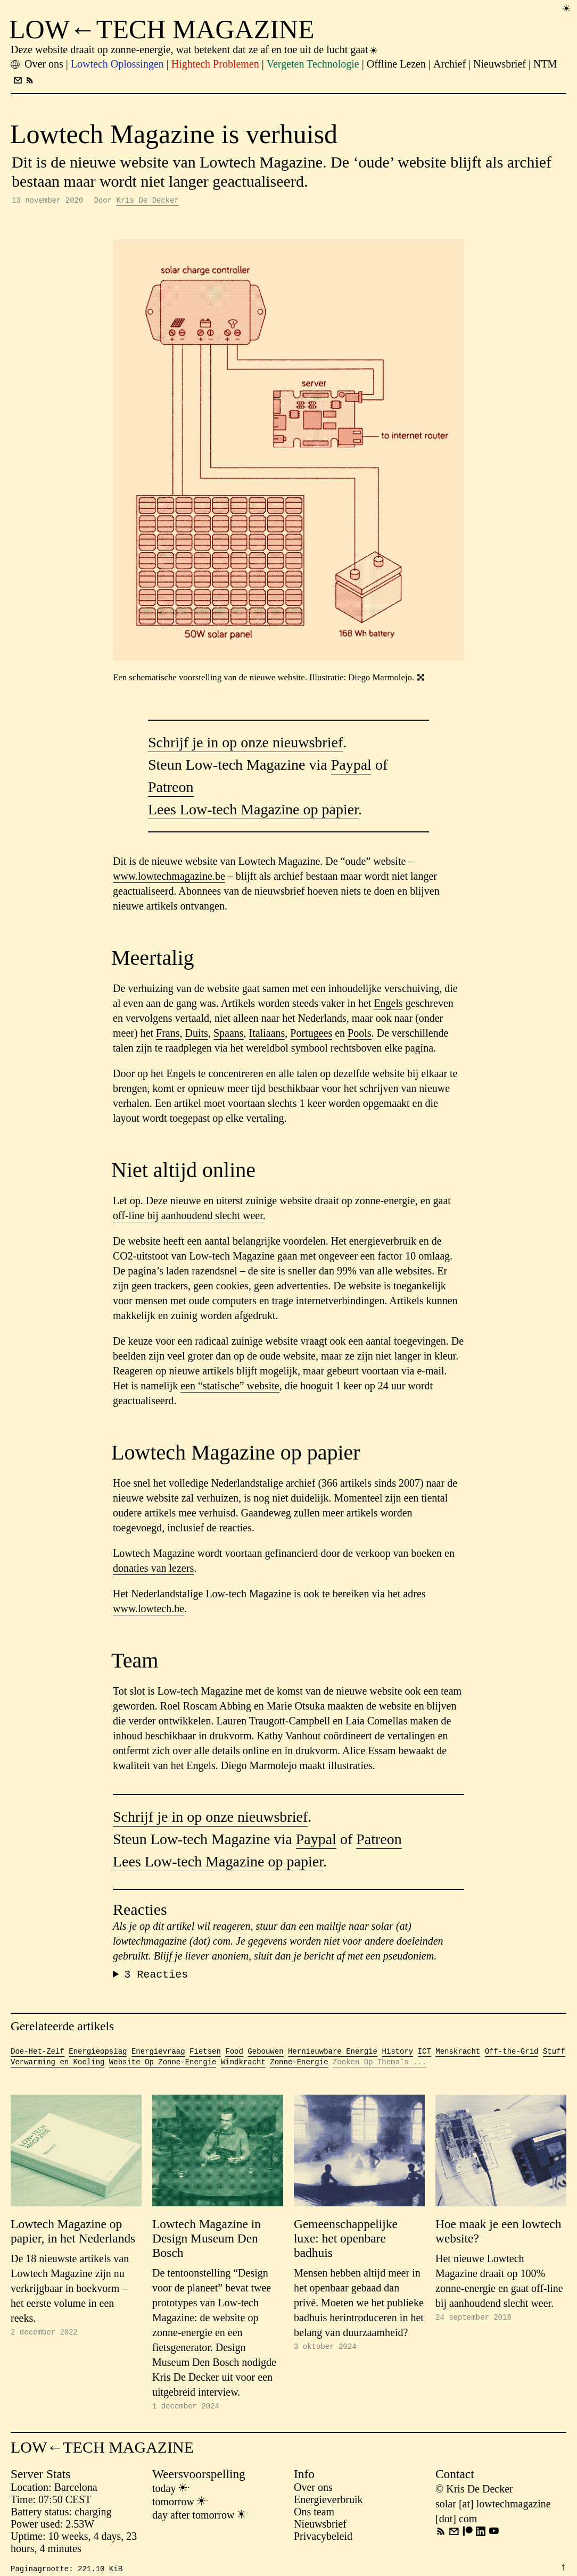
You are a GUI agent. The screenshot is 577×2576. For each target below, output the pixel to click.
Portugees (311, 1034)
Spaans (228, 1034)
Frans (167, 1034)
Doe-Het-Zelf (37, 2055)
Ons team (314, 2517)
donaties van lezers (153, 1569)
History (397, 2055)
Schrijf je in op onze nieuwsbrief (245, 744)
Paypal (351, 766)
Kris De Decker (147, 201)
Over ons (313, 2492)
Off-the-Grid (512, 2055)
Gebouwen (265, 2055)
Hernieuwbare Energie (332, 2055)
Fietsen (205, 2055)
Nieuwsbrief (320, 2529)
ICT (424, 2055)
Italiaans (267, 1034)
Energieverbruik (328, 2505)
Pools (359, 1034)
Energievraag (158, 2055)
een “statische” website (229, 1387)
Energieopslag (98, 2055)
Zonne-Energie (299, 2066)
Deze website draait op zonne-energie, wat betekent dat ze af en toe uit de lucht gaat (195, 49)
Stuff (554, 2055)
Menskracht (457, 2055)
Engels (388, 1005)
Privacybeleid (323, 2541)
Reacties (156, 1977)
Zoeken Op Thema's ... (379, 2066)
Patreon (171, 788)
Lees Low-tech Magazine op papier (253, 811)
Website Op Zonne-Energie (163, 2066)
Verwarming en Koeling (57, 2066)
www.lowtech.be (148, 1610)
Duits (196, 1034)
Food (234, 2055)
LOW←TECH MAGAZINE (162, 29)
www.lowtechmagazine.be (169, 877)
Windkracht (243, 2066)
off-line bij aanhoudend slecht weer (188, 1217)
